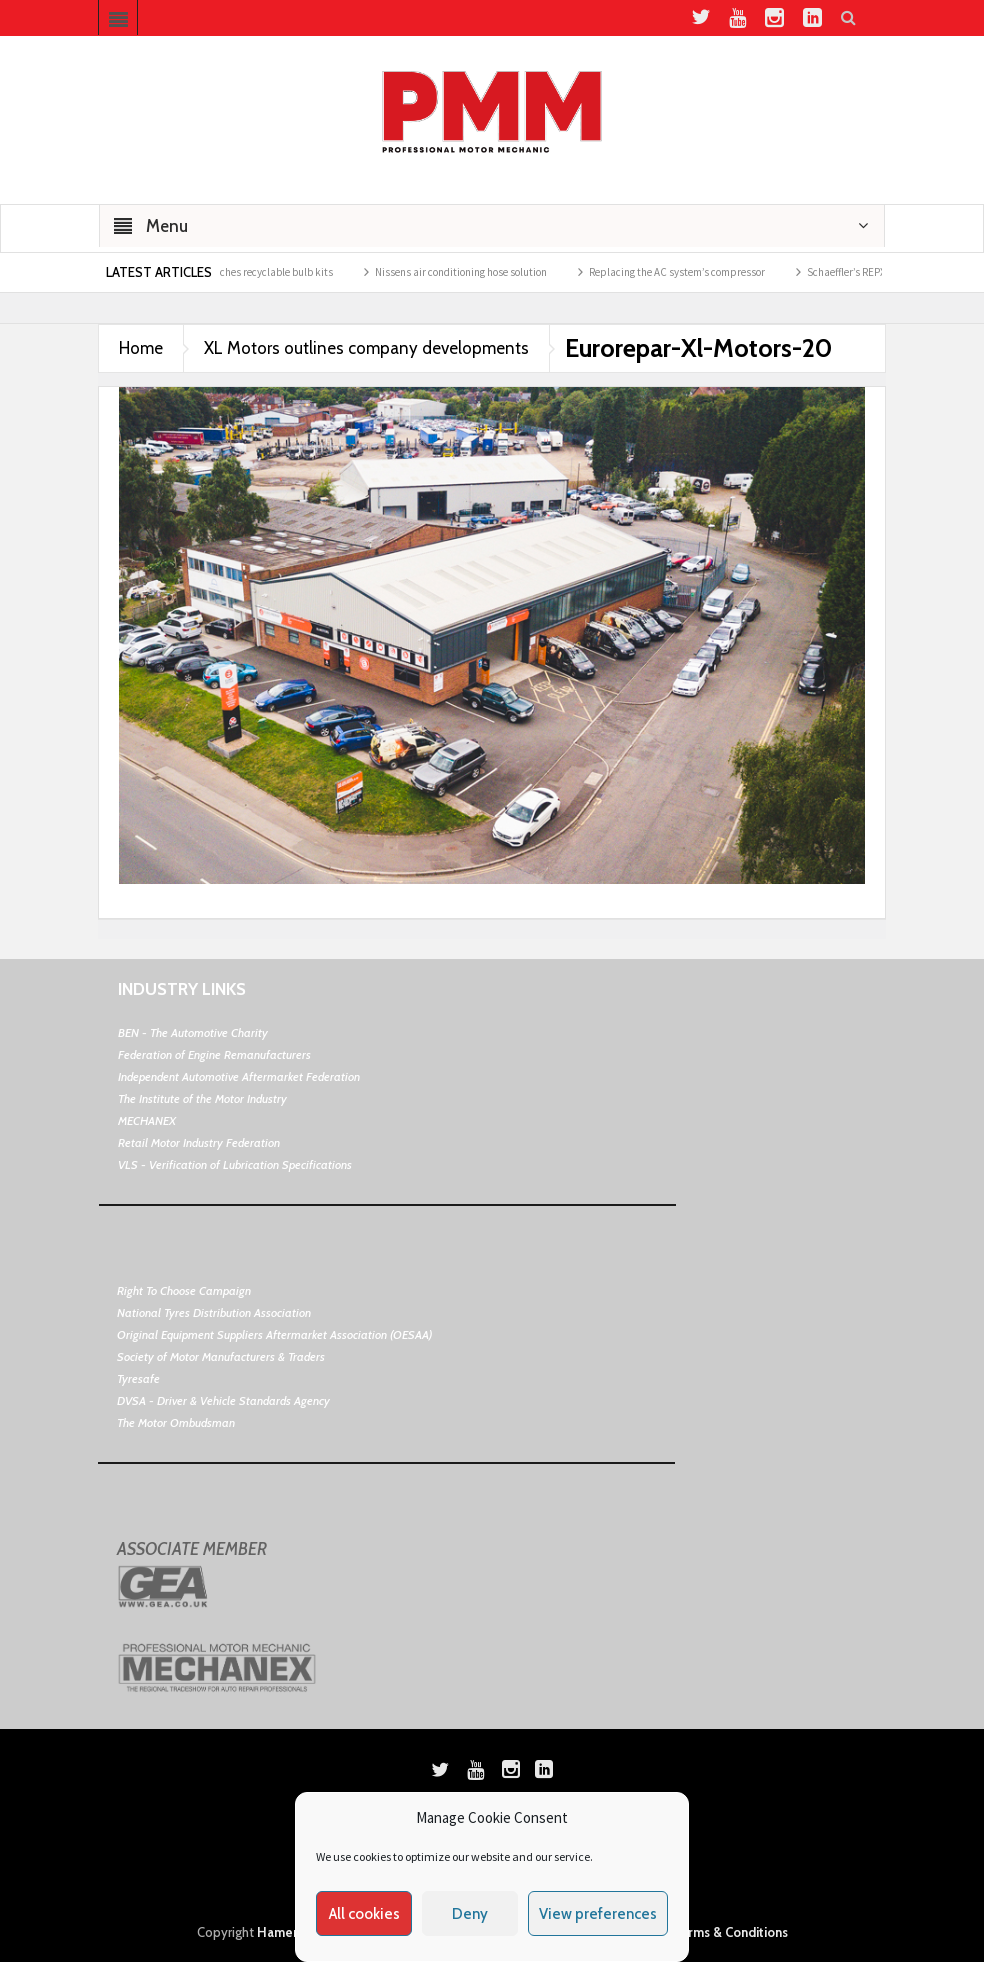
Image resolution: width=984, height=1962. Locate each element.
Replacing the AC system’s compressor (686, 272)
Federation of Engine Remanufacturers (214, 1054)
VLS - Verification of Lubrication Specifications (235, 1164)
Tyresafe (138, 1378)
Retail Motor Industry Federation (199, 1142)
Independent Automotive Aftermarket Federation (239, 1076)
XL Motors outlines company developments (366, 348)
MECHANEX (147, 1120)
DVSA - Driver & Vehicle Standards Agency (223, 1400)
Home (141, 348)
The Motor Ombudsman (176, 1422)
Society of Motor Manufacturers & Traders (221, 1356)
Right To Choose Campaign (184, 1290)
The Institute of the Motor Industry (202, 1098)
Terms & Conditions (730, 1932)
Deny (470, 1914)
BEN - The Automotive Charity (193, 1032)
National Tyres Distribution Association (214, 1312)
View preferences (598, 1914)
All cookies (364, 1914)
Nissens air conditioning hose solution (470, 272)
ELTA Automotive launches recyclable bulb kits (236, 272)
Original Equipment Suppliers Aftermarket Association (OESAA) (274, 1334)
